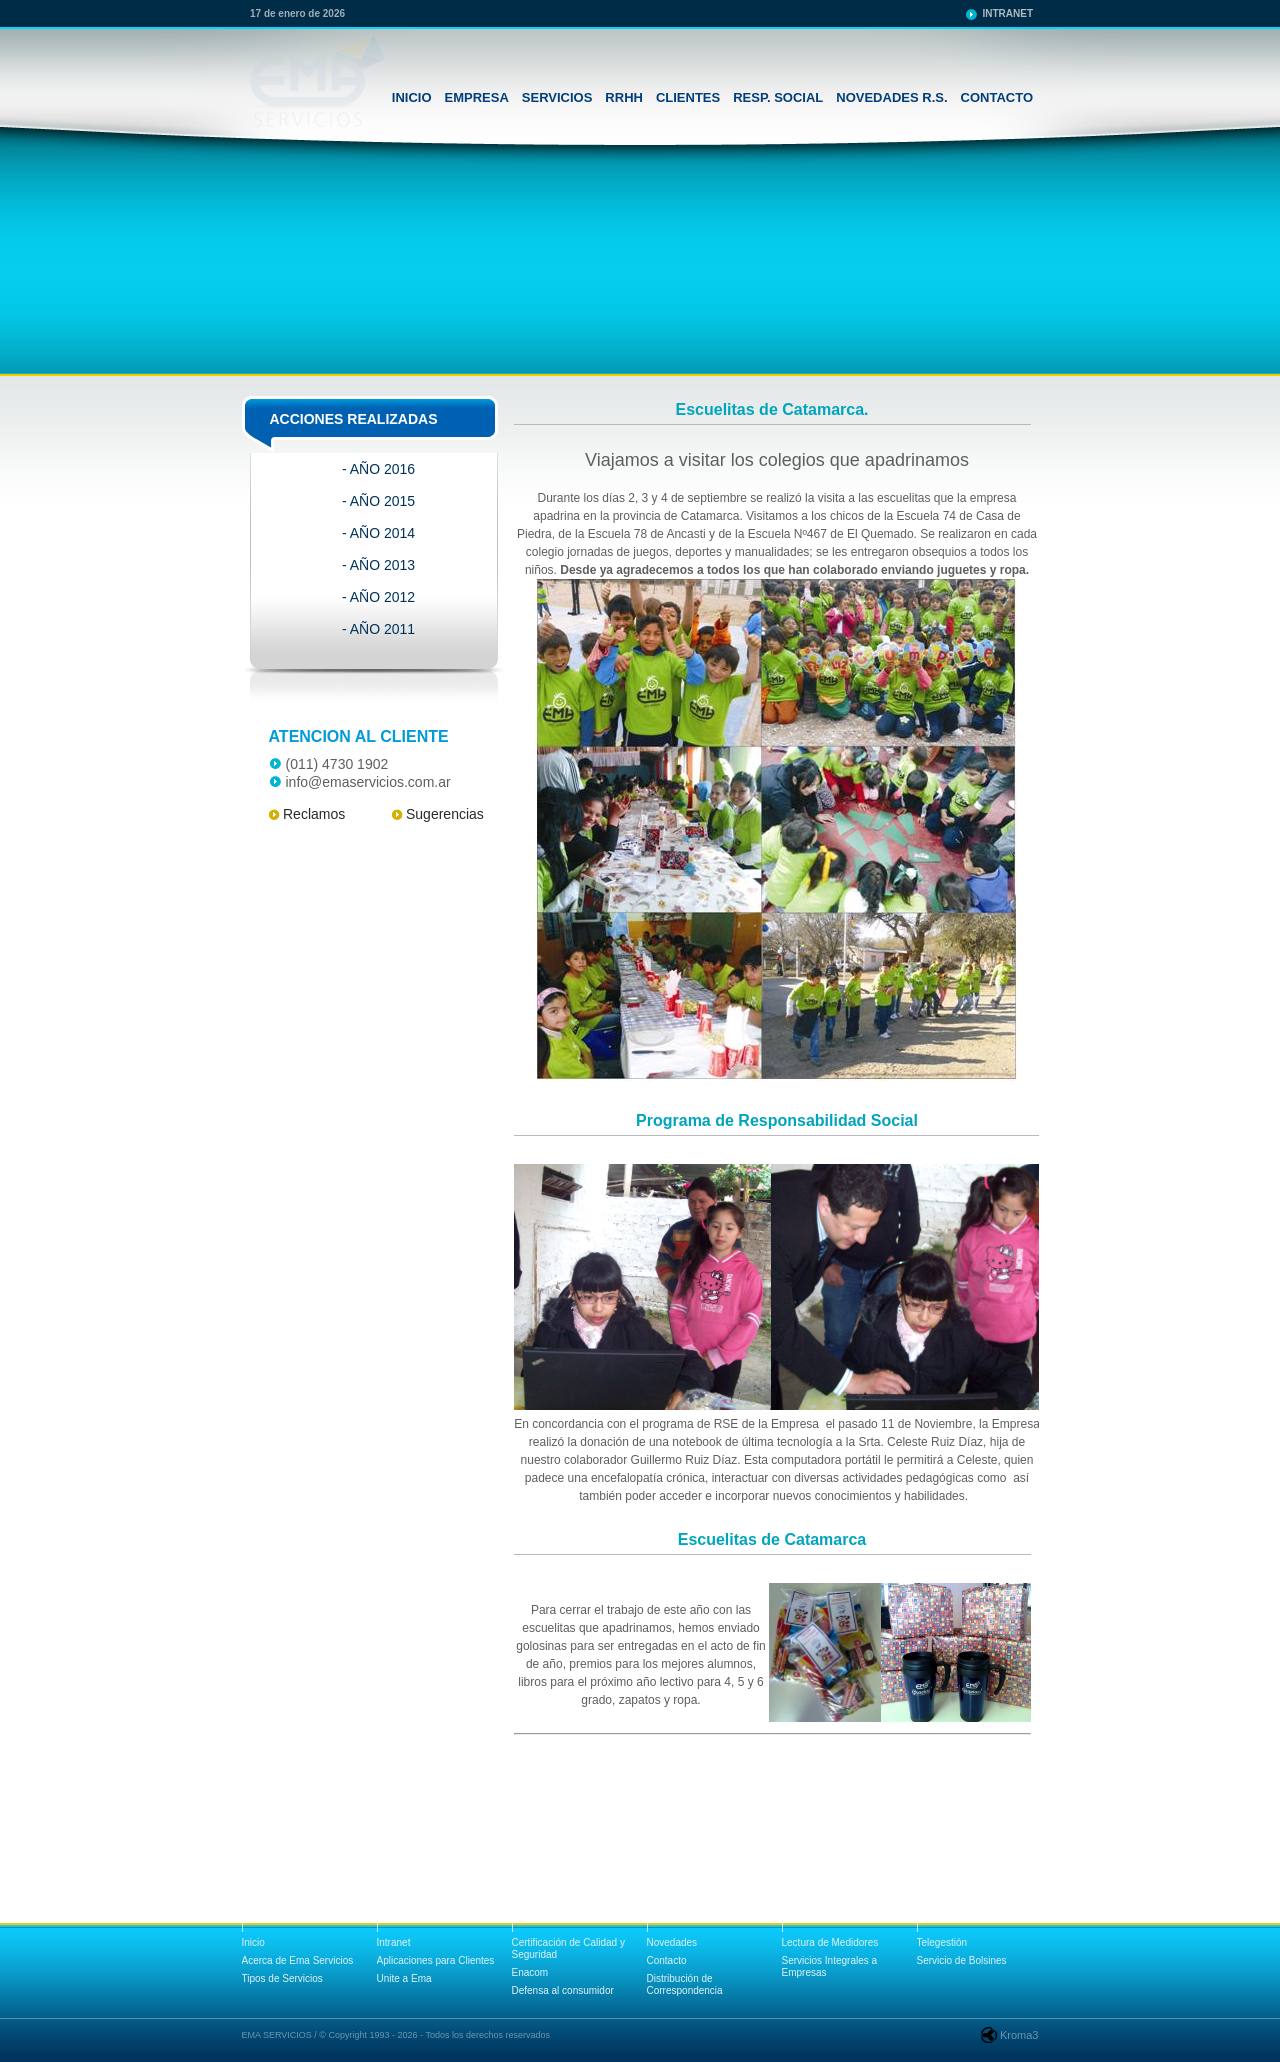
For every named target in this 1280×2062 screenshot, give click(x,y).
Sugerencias (445, 814)
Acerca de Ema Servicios (298, 1960)
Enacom (530, 1972)
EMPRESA (477, 97)
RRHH (624, 97)
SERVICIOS (557, 97)
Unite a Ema (404, 1978)
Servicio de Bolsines (962, 1960)
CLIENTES (688, 97)
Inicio (253, 1942)
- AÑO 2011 (378, 629)
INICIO (412, 97)
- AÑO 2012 (378, 597)
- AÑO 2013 (378, 565)
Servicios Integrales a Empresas (830, 1966)
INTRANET (1007, 13)
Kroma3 (1019, 2035)
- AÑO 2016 (378, 469)
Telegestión (942, 1942)
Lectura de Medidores (830, 1942)
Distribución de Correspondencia (685, 1984)
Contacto (667, 1960)
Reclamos (314, 814)
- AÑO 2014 (378, 533)
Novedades (672, 1942)
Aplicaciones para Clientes (436, 1960)
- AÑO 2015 (378, 501)
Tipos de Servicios (282, 1978)
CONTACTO (997, 97)
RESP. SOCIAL (778, 97)
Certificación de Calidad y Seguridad (568, 1948)
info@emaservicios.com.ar (368, 782)
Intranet (394, 1942)
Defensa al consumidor (563, 1990)
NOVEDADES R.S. (891, 97)
